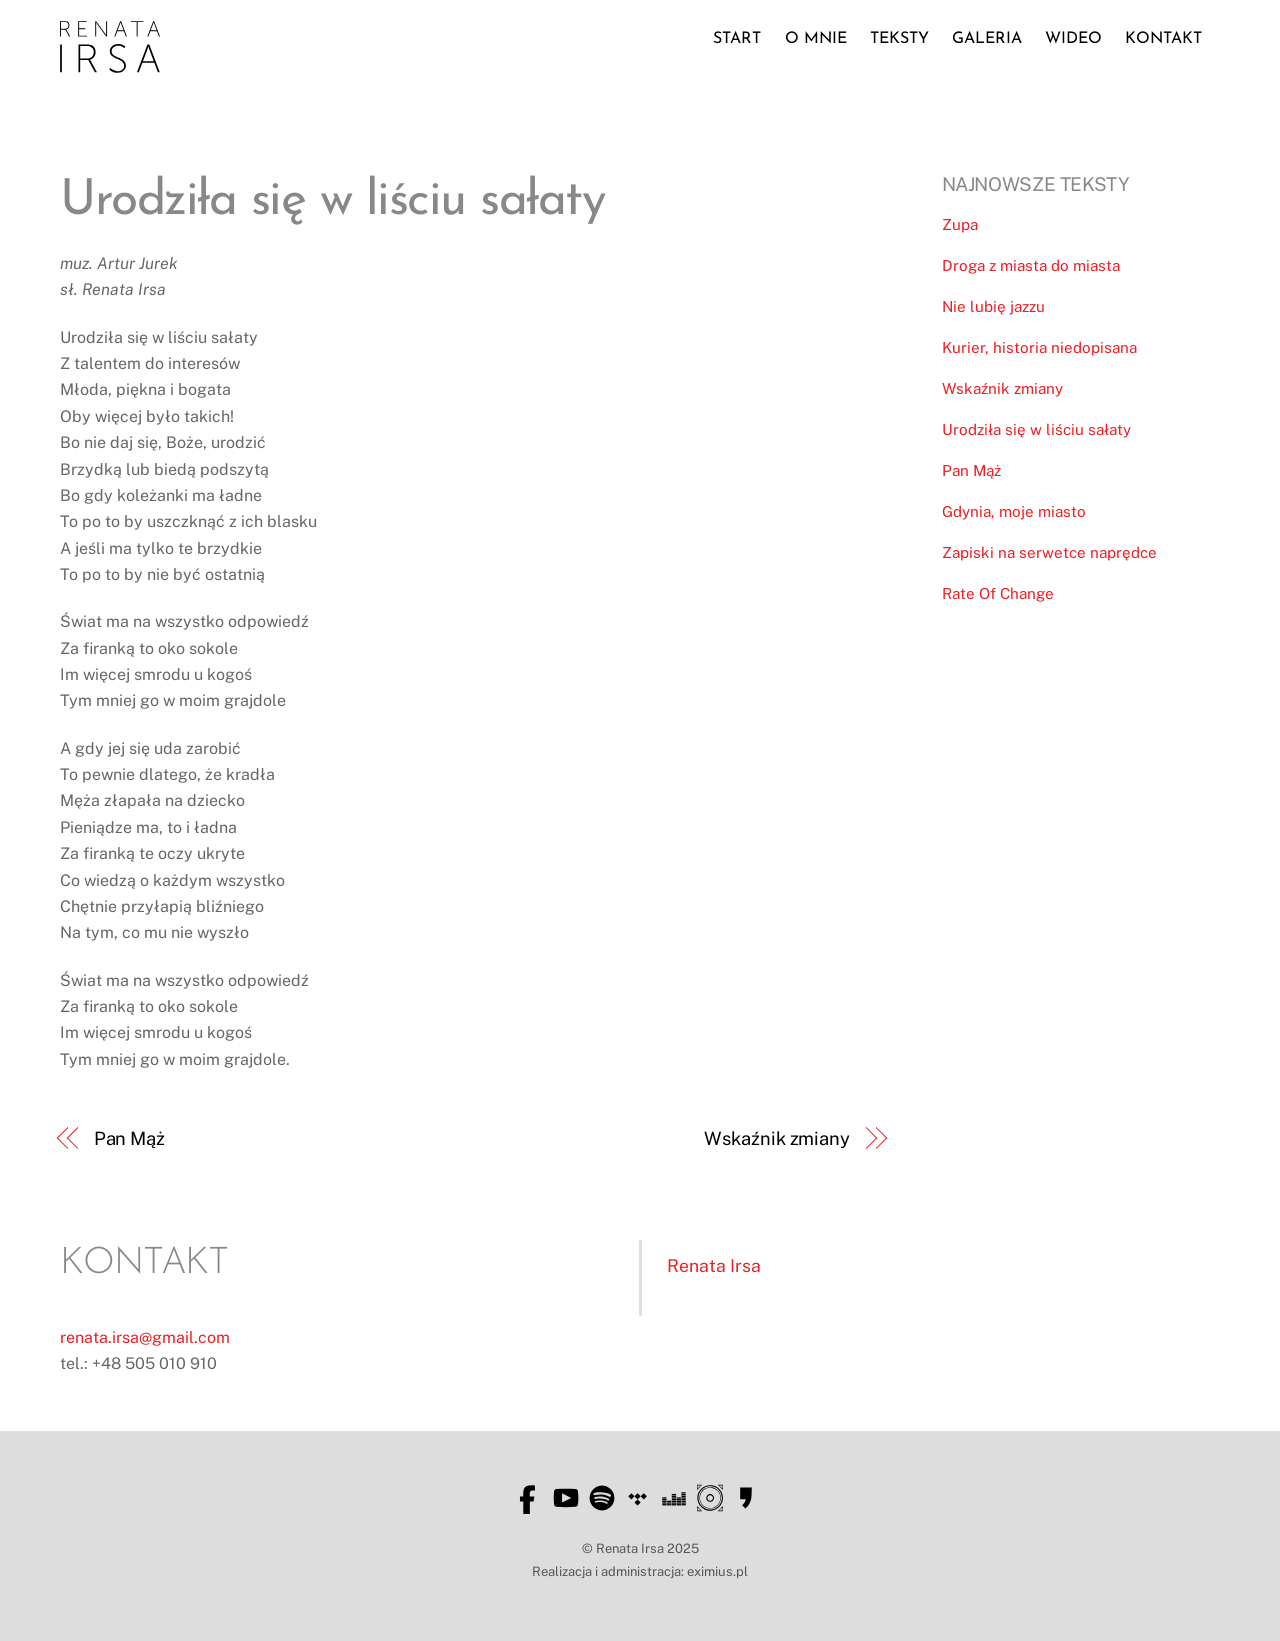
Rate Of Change (998, 593)
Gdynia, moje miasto (1014, 511)
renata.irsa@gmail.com (145, 1337)
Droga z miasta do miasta (1031, 265)
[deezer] (674, 1497)
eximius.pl (717, 1571)
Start (737, 39)
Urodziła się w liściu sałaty (1036, 429)
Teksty (899, 39)
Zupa (960, 224)
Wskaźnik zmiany (777, 1138)
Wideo (1073, 39)
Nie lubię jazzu (993, 306)
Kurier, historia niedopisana (1039, 347)
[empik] (746, 1497)
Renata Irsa (714, 1265)
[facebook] (530, 1497)
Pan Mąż (129, 1138)
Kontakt (1163, 39)
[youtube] (566, 1497)
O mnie (816, 39)
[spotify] (602, 1497)
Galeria (987, 39)
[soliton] (710, 1497)
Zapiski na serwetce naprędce (1049, 552)
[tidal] (638, 1497)
